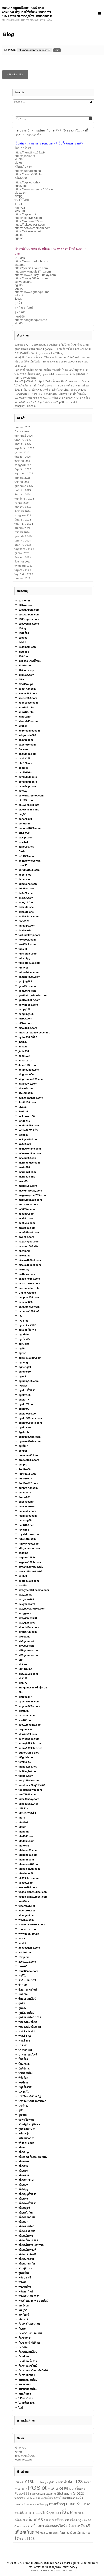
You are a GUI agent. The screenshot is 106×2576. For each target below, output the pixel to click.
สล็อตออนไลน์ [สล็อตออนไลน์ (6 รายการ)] (55, 2526)
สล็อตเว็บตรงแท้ (27, 2249)
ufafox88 (23, 1845)
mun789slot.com (28, 1232)
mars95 (22, 1181)
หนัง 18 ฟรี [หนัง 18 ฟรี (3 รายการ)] (46, 2532)
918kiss (19, 258)
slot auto (23, 1664)
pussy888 (20, 185)
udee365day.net (28, 1803)
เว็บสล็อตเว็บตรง (27, 2361)
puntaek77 (24, 1492)
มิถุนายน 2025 (22, 469)
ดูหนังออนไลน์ (23, 307)
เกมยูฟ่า (22, 2310)
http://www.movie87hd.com (32, 271)
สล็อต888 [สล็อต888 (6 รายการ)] (62, 2520)
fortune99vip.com (29, 935)
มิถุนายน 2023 (22, 569)
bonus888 (24, 823)
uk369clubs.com (28, 1878)
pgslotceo (24, 1427)
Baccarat (23, 749)
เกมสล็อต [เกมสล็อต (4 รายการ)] (59, 2532)
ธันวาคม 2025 (22, 444)
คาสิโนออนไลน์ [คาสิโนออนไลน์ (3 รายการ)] (44, 2498)
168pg (22, 628)
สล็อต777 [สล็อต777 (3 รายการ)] (49, 2520)
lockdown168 (26, 1116)
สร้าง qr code (26, 2142)
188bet (22, 637)
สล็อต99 (23, 2184)
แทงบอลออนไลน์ (27, 2379)
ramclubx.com (27, 1511)
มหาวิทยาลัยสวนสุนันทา (32, 2101)
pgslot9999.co (27, 1413)
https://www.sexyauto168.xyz (33, 189)
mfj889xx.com (26, 1209)
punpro (22, 1464)
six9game (24, 1636)
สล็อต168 (23, 2161)
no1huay (23, 1269)
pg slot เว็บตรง (27, 1329)
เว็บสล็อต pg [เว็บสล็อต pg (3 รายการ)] (84, 2532)
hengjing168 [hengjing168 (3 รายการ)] (47, 2482)
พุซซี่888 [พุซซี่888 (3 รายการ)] (54, 2513)
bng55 (22, 814)
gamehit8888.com (29, 976)
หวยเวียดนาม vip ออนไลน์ (33, 2300)
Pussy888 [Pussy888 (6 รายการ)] (21, 2493)
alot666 (22, 726)
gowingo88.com (28, 1004)
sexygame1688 (27, 1617)
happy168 (24, 1009)
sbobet (22, 1576)
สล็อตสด (23, 2221)
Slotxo (22, 1692)
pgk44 (22, 1376)
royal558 (23, 1529)
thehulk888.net (27, 1766)
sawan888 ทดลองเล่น (30, 1566)
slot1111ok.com (28, 1673)
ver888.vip (24, 1901)
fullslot (18, 295)
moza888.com (26, 1227)
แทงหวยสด (24, 2384)
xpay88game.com (29, 1947)
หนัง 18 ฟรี (24, 2277)
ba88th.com (25, 739)
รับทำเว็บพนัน (26, 2119)
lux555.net (24, 1144)
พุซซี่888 (23, 2082)
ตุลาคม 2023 (21, 553)
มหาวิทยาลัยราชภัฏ (29, 2096)
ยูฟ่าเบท (22, 2114)
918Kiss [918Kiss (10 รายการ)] (32, 2481)
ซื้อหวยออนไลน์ (27, 1998)
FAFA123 (23, 921)
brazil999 (23, 832)
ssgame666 (25, 1729)
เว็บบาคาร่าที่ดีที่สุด (29, 2342)
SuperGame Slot (28, 1752)
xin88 (21, 1938)
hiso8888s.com (27, 1027)
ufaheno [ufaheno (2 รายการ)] (31, 2498)
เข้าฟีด (18, 2451)
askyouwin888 (27, 735)
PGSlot (22, 1385)
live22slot (24, 1111)
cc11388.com (26, 856)
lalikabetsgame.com (30, 1097)
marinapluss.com (29, 1162)
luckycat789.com (28, 1139)
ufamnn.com (26, 1859)
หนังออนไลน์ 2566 (28, 2296)
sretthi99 (23, 1710)
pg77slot (23, 1343)
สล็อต (21, 2147)
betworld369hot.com (31, 795)
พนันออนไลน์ (25, 2073)
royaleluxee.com (28, 1534)
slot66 (18, 162)
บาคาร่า (22, 2045)
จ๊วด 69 (22, 1984)
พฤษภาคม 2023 (23, 574)
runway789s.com (28, 1543)
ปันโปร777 (24, 2068)
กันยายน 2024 (22, 507)
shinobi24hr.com (28, 1627)
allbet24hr (24, 716)
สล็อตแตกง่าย (26, 2258)
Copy (57, 50)
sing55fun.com (27, 1631)
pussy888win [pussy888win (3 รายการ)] (37, 2493)
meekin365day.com (30, 1190)
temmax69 (24, 1761)
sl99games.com (28, 1650)
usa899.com (25, 1882)
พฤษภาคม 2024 (23, 523)
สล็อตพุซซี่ (24, 2207)
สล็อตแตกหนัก (26, 2263)
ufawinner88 (25, 1873)
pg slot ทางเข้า (27, 1325)
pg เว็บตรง (24, 1339)
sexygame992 (26, 1622)
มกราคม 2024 (22, 540)
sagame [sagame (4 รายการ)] (51, 2493)
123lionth (24, 600)
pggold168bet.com (29, 1357)
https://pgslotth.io (25, 214)
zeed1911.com (27, 1961)
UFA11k (23, 1808)
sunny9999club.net (30, 1743)
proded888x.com (28, 1459)
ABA (21, 679)
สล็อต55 (23, 2166)
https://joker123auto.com (31, 268)
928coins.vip (26, 670)
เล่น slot (23, 2319)
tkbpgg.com (25, 1775)
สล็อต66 (23, 2170)
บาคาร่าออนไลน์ (27, 2054)
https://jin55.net (24, 155)
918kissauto (25, 665)
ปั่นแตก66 (23, 2063)
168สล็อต (23, 633)
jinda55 (22, 1046)
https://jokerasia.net (27, 231)
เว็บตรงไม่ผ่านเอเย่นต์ (30, 2333)
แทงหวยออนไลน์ (27, 2389)
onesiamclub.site (28, 1288)
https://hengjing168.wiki (30, 152)
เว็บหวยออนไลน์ (27, 2365)
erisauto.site (26, 907)
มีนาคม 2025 (21, 481)
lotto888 (23, 1134)
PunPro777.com (28, 1483)
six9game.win (26, 1641)
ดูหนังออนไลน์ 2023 (29, 2017)
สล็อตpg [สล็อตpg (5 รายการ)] (75, 2520)
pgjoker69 (24, 1371)
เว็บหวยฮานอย (26, 2375)
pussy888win (26, 1506)
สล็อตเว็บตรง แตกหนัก (31, 2245)
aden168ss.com (28, 702)
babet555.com (27, 744)
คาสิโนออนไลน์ (27, 1980)
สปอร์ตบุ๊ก (23, 2133)
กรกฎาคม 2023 (23, 565)
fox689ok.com (27, 939)
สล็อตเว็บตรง (23, 166)
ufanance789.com (29, 1864)
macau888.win (27, 1158)
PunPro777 (25, 1478)
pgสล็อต (23, 1445)
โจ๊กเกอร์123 (22, 148)
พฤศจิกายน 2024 (24, 498)
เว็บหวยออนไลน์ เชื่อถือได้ (33, 2370)
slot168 (22, 1678)
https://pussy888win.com (31, 278)
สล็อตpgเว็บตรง (27, 2194)
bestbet (23, 767)
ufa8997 (23, 1822)
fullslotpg (24, 958)
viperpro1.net (26, 1905)
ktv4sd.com (25, 1088)
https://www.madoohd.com (32, 261)
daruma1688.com (28, 869)
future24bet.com (28, 972)
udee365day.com (28, 1799)
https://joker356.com (28, 217)
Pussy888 (24, 1497)
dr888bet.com (26, 888)
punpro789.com (28, 1487)
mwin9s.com (26, 1236)
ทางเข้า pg (24, 2036)
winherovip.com (28, 1929)
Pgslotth (23, 1432)
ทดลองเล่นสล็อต (27, 2022)
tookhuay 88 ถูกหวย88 (31, 1785)
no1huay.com (26, 1274)
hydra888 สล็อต (27, 1037)
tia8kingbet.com (28, 1771)
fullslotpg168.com (29, 962)
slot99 (18, 159)
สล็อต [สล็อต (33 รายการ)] (66, 2512)
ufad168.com (26, 1836)
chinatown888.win (29, 860)
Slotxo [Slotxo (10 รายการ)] (78, 2493)
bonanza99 (25, 818)
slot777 (22, 1682)
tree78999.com (27, 1794)
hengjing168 (25, 1013)
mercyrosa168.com (30, 1199)
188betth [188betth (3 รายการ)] (19, 2482)
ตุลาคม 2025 (21, 452)
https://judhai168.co (27, 170)
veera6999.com (27, 1887)
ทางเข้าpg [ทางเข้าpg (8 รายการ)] (57, 2504)
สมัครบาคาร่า (26, 2138)
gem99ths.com (27, 986)
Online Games (27, 1292)
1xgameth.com (27, 646)
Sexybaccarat (26, 1604)
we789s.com (26, 1919)
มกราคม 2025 (22, 490)
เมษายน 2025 (22, 477)
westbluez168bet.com (31, 1924)
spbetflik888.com (28, 1701)
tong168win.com (28, 1780)
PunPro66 (24, 1469)
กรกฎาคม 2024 (23, 515)
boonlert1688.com (29, 828)
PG (20, 1315)
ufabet (22, 1826)
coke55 (22, 865)
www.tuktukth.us (28, 1933)
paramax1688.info (29, 1311)
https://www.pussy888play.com (35, 275)
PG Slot (23, 1320)
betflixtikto (24, 772)
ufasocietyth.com (29, 1868)
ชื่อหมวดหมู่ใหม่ (27, 1989)
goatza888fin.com (29, 999)
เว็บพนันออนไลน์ (27, 2351)
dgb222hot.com (27, 883)
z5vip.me (23, 1957)
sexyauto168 (26, 1599)
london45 (24, 1120)
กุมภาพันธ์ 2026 (23, 435)
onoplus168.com (28, 1297)
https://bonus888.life (28, 174)
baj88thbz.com (27, 753)
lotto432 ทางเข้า (27, 1130)
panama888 (25, 1302)
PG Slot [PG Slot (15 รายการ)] (55, 2488)
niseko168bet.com (29, 1260)
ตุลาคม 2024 (21, 502)
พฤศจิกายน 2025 (24, 448)
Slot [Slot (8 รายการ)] (60, 2493)
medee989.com (27, 1185)
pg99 (21, 1348)
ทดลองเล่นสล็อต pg (29, 2026)
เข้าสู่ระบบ (20, 2447)
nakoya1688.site (28, 1246)
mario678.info (26, 1176)
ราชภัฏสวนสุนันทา (29, 2124)
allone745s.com (28, 721)
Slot (20, 1659)
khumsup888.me (28, 1069)
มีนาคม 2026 (21, 431)
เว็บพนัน (23, 2347)
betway (22, 790)
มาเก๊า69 (23, 2105)
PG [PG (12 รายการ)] (17, 2488)
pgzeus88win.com (29, 1436)
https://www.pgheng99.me (31, 292)
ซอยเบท (23, 1994)
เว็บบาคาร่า (24, 2337)
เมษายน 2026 (22, 427)
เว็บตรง (22, 2328)
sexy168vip (25, 1594)
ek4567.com (25, 897)
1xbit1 (22, 642)
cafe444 (23, 842)
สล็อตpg (23, 2189)
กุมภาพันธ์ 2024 (23, 536)
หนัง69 (22, 2282)
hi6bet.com (25, 1018)
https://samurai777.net (29, 221)
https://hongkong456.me (30, 320)
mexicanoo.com (28, 1204)
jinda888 (23, 1051)
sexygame (24, 1613)
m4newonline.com (29, 1148)
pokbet (22, 1450)
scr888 (22, 1585)
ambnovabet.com (29, 730)
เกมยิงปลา (24, 2305)
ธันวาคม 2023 (22, 544)
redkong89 (24, 1520)
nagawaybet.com (28, 1241)
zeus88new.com (28, 1971)
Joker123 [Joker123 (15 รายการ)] (73, 2481)
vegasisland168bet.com (32, 1891)
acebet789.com (27, 693)
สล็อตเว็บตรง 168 (28, 2240)
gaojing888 (25, 981)
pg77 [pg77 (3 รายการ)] (24, 2488)
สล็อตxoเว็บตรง (27, 2203)
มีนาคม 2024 (21, 532)
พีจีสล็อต (23, 2077)
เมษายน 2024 (22, 528)
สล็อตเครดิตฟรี (26, 2231)
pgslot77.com (26, 1404)
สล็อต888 (20, 178)
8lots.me (23, 651)
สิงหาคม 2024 (22, 511)
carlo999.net (25, 846)
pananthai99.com (28, 1306)
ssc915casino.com (29, 1724)
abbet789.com (27, 688)
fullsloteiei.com (27, 953)
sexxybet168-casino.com (33, 1590)
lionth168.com (27, 1102)
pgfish (22, 1353)
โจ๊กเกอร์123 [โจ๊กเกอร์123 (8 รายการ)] (24, 2538)
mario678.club (27, 1172)
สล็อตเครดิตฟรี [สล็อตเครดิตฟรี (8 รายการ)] (78, 2526)
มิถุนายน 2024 (22, 519)
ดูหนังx (22, 2008)
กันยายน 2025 (22, 456)
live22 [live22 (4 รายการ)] (87, 2482)
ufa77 (21, 1817)
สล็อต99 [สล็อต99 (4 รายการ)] (19, 2520)
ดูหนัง (18, 302)
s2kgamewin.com (29, 1548)
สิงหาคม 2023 (22, 561)
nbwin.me (24, 1250)
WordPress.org (23, 2459)
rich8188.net (25, 1525)
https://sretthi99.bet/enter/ (34, 1032)
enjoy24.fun (25, 902)
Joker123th (25, 1060)
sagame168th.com (29, 1562)
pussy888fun (26, 1501)
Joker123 (24, 1055)
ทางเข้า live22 (26, 2031)
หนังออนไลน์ (25, 2291)
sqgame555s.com (29, 1706)
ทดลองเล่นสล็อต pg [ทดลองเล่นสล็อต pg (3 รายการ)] (37, 2504)
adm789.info (25, 707)
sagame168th (26, 1557)
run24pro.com (27, 1538)
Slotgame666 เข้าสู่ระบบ (32, 1687)
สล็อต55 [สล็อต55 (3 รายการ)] (79, 2513)
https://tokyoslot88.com (29, 224)
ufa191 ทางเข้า (27, 1813)
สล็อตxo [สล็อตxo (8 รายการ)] (37, 2526)
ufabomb (23, 1831)
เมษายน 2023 (22, 578)
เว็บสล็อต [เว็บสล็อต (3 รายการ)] (71, 2532)
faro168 (19, 316)
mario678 (24, 1167)
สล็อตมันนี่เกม (26, 2212)
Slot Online (25, 1668)
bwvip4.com (25, 837)
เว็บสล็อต (23, 2356)
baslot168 (24, 758)
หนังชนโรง (24, 2286)
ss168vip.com (26, 1715)
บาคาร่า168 (25, 2049)
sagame (19, 264)
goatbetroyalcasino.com (33, 995)
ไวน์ (20, 2407)
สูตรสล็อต (23, 2272)
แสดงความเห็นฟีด (24, 2456)
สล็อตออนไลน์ (26, 2226)
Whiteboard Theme (66, 2570)
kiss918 (19, 211)
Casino (22, 851)
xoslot (22, 1943)
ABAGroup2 (25, 684)
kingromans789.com (30, 1079)
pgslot (18, 234)
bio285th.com (26, 800)
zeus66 (22, 1966)
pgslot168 (24, 1395)
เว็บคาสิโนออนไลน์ (29, 2324)
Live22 (22, 1106)
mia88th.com (26, 1213)
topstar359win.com (30, 1789)
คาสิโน (22, 1975)
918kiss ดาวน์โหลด (29, 660)
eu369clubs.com (28, 916)
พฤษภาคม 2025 (23, 473)
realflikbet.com (27, 1515)
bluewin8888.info (28, 804)
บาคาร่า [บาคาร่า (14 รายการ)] (74, 2503)
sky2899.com (26, 1645)
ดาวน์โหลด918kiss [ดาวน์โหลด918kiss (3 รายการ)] (64, 2498)
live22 (18, 298)
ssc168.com (25, 1720)
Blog (8, 34)
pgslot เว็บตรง (26, 1390)
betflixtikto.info (27, 776)
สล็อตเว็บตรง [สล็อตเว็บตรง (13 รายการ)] (26, 2532)
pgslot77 (23, 1399)
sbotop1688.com (28, 1580)
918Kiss (23, 656)
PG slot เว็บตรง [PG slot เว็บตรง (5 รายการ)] (74, 2488)
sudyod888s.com (28, 1738)
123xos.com (25, 605)
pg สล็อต (23, 1334)
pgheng (23, 1362)
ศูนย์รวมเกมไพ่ (26, 2128)
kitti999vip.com (27, 1083)
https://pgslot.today (27, 182)
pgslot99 (23, 1408)
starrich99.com (27, 1734)
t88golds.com (26, 1757)
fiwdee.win (24, 930)
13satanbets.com (28, 609)
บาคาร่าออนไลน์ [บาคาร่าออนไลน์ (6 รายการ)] (37, 2513)
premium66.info (28, 1455)
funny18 (19, 207)
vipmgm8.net (26, 1915)
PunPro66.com (27, 1473)
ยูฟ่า (20, 2110)
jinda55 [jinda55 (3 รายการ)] (59, 2482)
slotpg (18, 196)
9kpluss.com (26, 674)
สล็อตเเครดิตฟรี (27, 2254)
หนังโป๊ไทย (21, 200)
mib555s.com (26, 1222)
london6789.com (28, 1125)
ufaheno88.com (27, 1850)
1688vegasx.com (28, 619)
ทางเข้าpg (24, 2040)
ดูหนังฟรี (20, 312)
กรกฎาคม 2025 (23, 465)
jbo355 (22, 1041)
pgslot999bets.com (30, 1418)
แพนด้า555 (24, 2393)
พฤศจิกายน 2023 (24, 548)
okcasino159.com (29, 1278)
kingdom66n (26, 1074)
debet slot (24, 874)
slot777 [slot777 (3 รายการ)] (68, 2493)
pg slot (18, 285)
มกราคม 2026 (22, 439)
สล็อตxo (23, 2198)
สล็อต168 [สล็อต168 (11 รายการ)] (34, 2519)
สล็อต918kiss (26, 2180)
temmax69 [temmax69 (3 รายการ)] (20, 2498)
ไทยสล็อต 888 (26, 2403)
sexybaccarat (23, 281)
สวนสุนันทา (25, 2268)
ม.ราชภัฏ (23, 2091)
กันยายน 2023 (22, 557)
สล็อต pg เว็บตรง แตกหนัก (33, 2156)
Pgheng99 (24, 1367)
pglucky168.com (28, 1381)
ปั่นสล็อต (23, 2059)
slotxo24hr (21, 192)
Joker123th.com (28, 1065)
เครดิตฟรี (23, 2314)
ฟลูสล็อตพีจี (25, 2087)
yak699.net (25, 1952)
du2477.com (25, 893)
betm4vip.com (27, 786)
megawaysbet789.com (32, 1195)
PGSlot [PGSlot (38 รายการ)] (37, 2487)
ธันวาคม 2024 (22, 494)
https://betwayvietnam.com (32, 228)
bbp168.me (25, 763)
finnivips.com (26, 925)
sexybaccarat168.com (31, 1608)
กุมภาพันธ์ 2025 (23, 486)
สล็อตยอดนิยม (26, 2217)
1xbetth (19, 204)
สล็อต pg (23, 2152)
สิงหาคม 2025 (22, 460)
